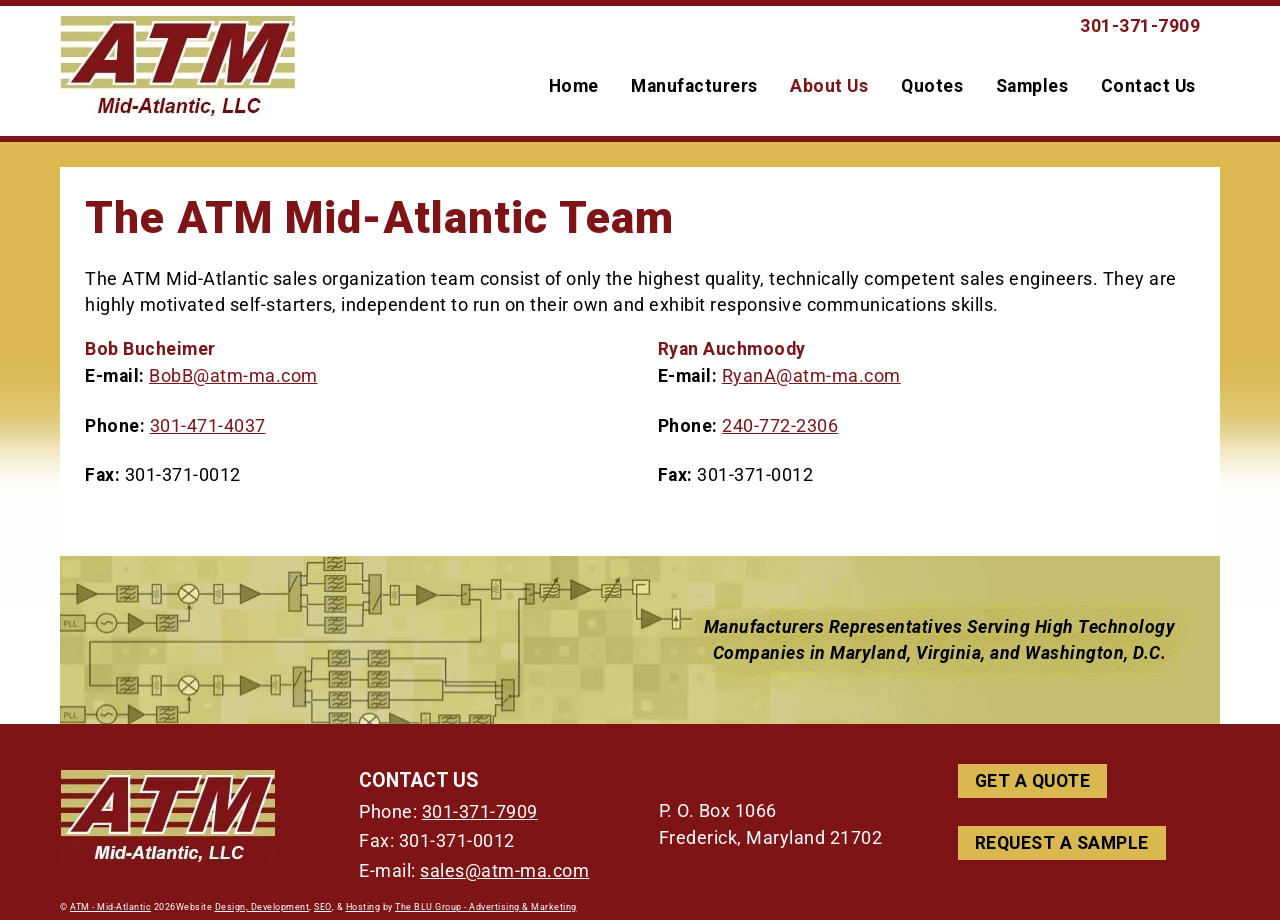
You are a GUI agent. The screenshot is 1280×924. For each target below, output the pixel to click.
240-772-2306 (780, 430)
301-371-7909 (480, 816)
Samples (1032, 88)
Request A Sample (1062, 847)
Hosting (363, 911)
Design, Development (262, 911)
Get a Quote (1033, 786)
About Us (829, 88)
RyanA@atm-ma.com (811, 381)
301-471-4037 (208, 430)
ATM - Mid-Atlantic (110, 911)
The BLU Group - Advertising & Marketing (486, 911)
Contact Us (1148, 88)
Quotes (932, 88)
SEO (323, 911)
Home (574, 88)
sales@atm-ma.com (504, 875)
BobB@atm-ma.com (233, 381)
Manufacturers (694, 88)
